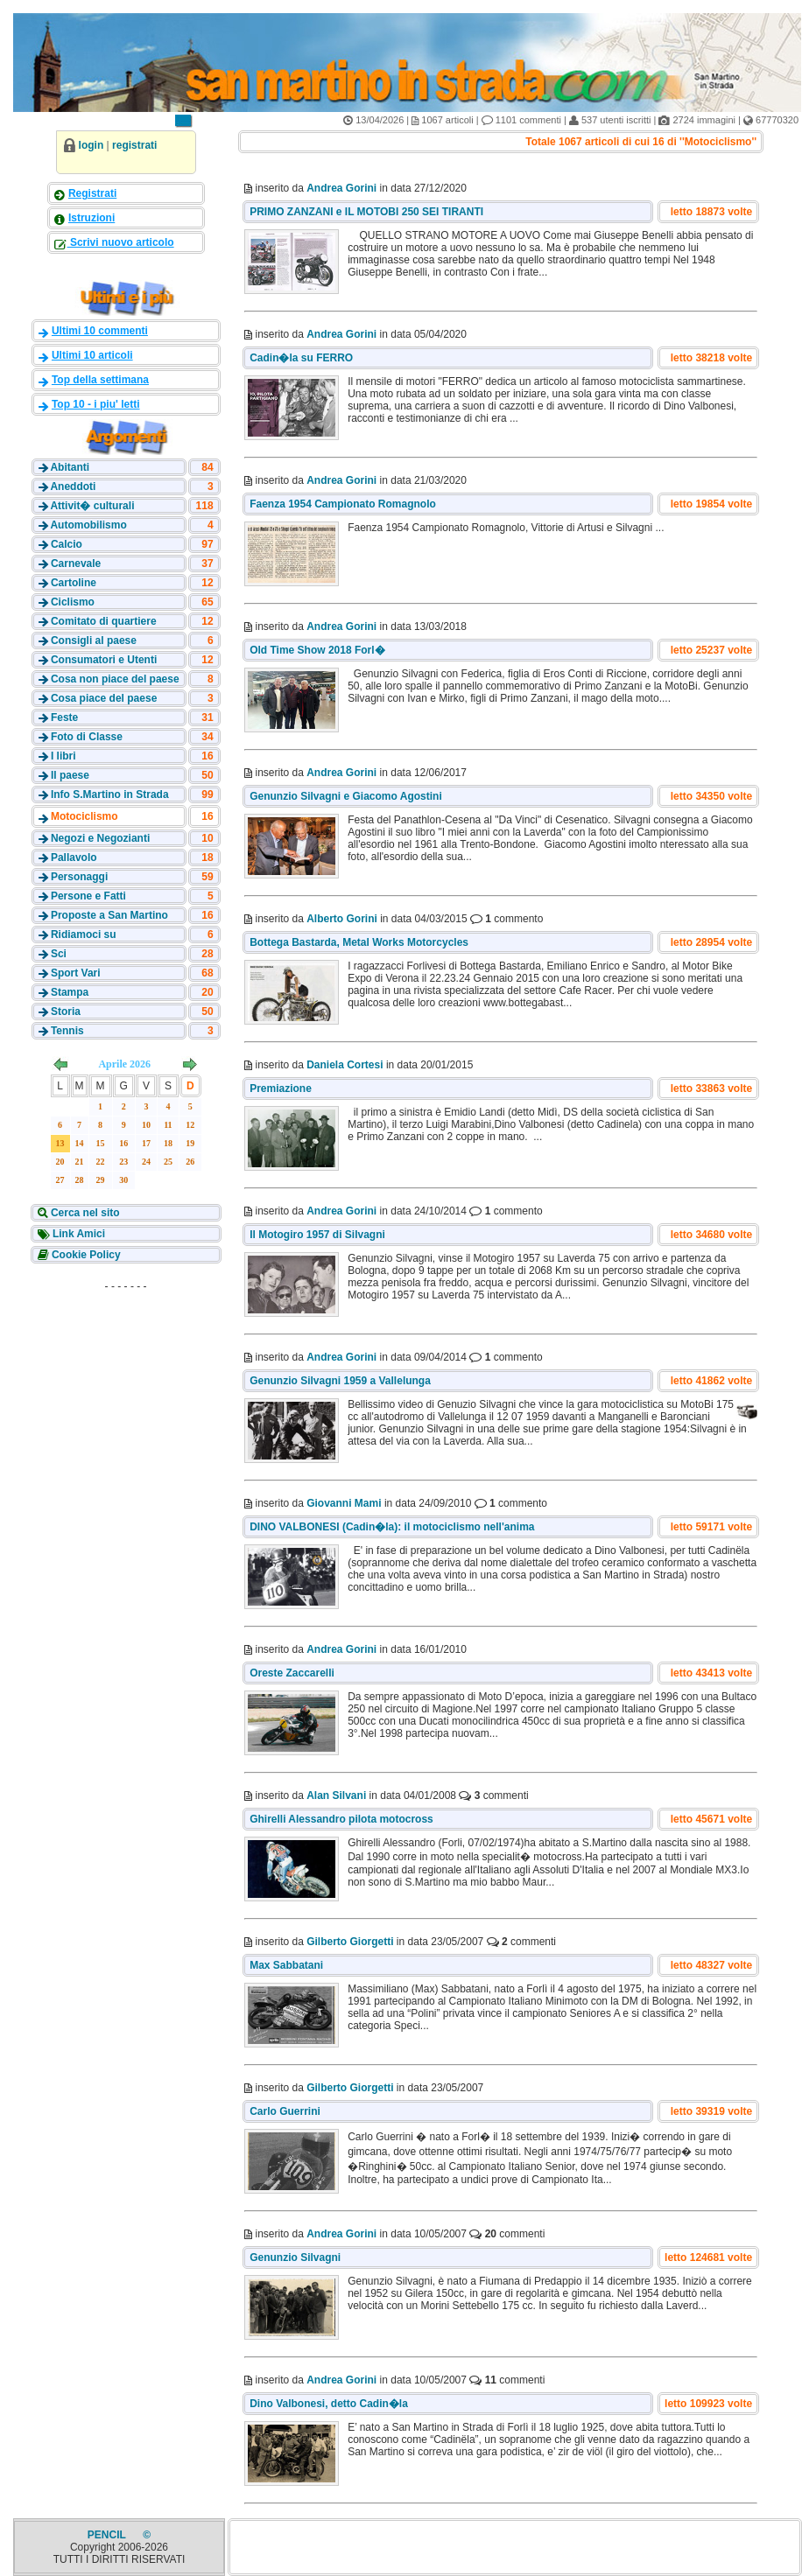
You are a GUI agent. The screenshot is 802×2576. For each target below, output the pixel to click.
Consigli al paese (94, 640)
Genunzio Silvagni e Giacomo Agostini (346, 796)
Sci (59, 954)
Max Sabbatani (286, 1965)
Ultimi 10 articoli (92, 355)
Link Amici (78, 1234)
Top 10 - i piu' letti (96, 404)
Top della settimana (100, 380)
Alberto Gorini (341, 919)
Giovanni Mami (343, 1503)
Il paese (70, 775)
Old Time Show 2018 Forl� (317, 650)
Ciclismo (73, 602)
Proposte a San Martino (109, 915)
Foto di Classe (87, 737)
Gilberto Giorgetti (349, 1942)
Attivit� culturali (92, 506)
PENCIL (108, 2535)
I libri (63, 756)
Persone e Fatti (88, 896)
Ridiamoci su (83, 934)
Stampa (69, 992)
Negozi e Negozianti (100, 838)
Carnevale (76, 563)
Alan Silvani (336, 1795)
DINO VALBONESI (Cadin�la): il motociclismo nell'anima (392, 1527)
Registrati (92, 193)
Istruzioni (91, 218)
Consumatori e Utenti (104, 660)
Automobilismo (88, 525)
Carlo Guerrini (285, 2111)
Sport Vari (76, 973)
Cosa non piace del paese (115, 679)
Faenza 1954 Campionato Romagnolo (343, 504)
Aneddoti (72, 486)
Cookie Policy (85, 1255)
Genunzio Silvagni (295, 2257)
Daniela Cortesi (344, 1065)
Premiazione (281, 1088)
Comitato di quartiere (104, 621)
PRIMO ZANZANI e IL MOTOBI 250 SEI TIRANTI (366, 212)
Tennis (67, 1031)
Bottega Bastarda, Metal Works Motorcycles (359, 942)
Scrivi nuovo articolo (120, 242)
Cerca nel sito (84, 1213)
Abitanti (69, 467)
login (91, 145)
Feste (64, 717)
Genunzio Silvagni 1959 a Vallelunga (340, 1381)
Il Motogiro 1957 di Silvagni (317, 1234)
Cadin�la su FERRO (301, 358)
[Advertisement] (126, 1408)
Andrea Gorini (341, 188)
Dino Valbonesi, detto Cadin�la (329, 2404)
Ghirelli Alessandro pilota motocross (341, 1819)
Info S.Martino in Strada (110, 794)
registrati (134, 145)
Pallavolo (74, 857)
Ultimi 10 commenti (100, 331)
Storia (66, 1011)
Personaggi (79, 877)
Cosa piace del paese (104, 698)
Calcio (66, 544)
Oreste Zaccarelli (292, 1673)
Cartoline (73, 583)
